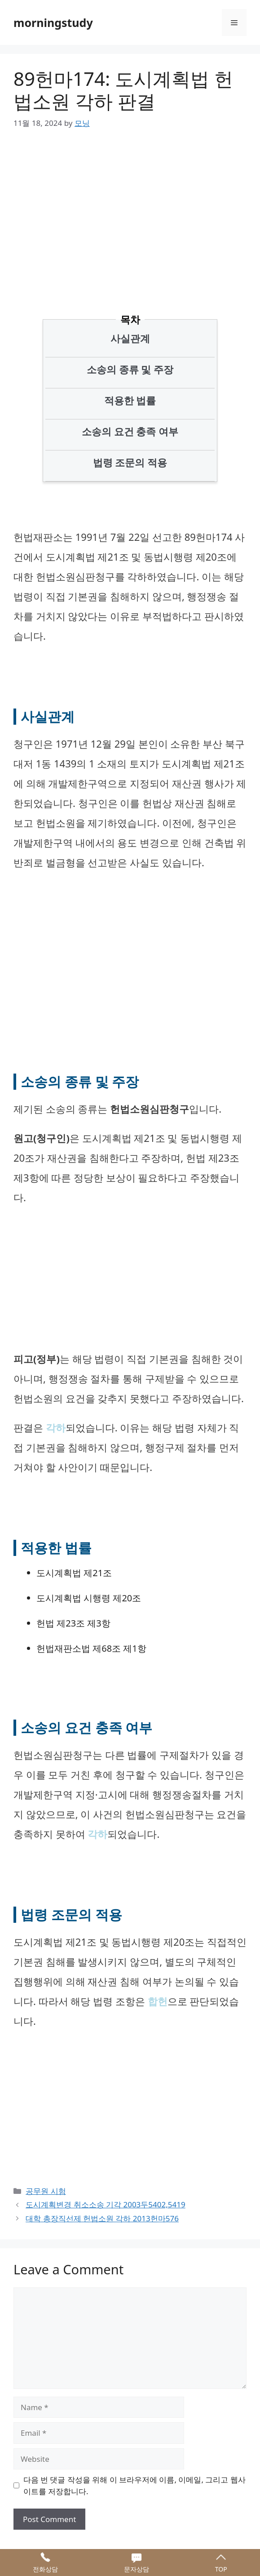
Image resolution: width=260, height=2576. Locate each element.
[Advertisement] (136, 209)
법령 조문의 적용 (130, 462)
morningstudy (53, 22)
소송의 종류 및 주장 (130, 369)
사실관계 (130, 338)
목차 (130, 319)
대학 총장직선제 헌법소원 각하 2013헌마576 (102, 2218)
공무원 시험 (46, 2191)
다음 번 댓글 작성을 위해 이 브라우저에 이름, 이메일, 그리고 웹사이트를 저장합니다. (134, 2485)
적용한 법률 (130, 400)
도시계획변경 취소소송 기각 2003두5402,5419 (105, 2204)
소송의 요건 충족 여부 (130, 431)
